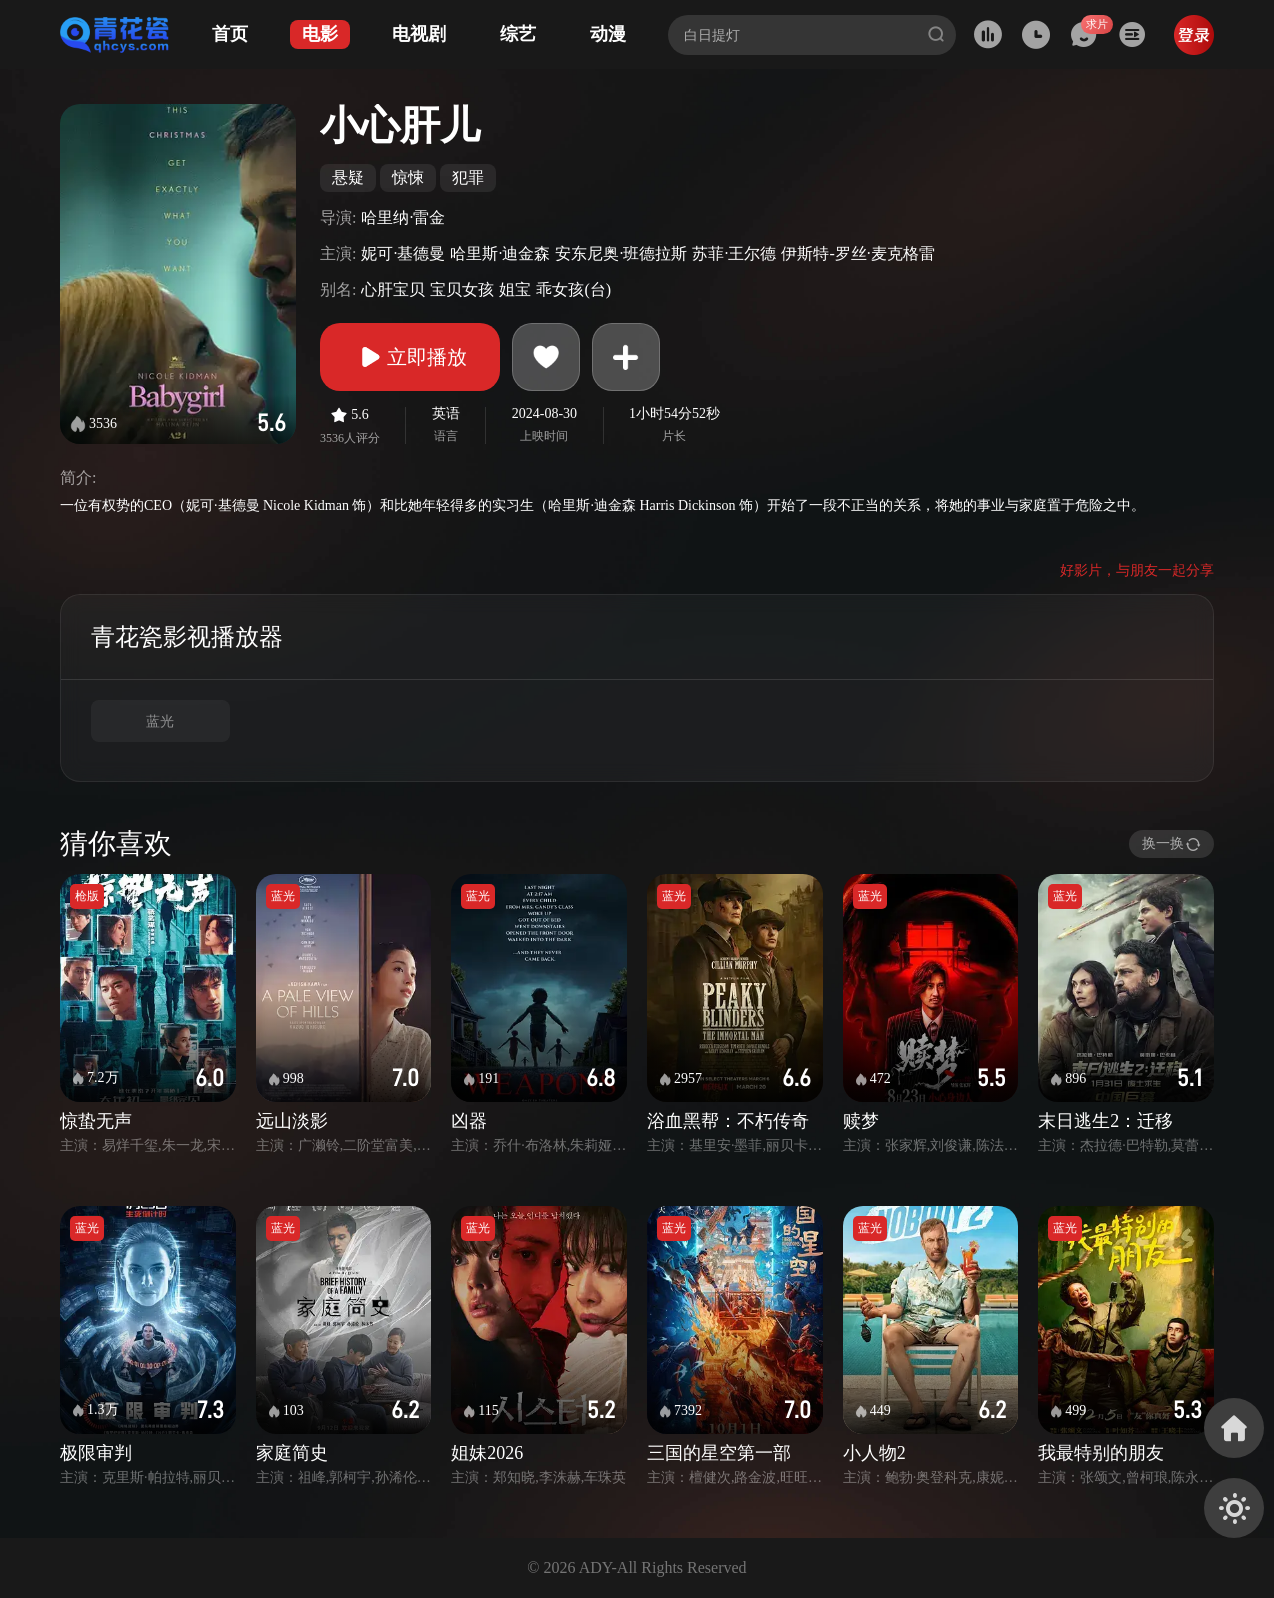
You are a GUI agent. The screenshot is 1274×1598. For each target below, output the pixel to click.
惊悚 (408, 177)
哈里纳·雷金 (403, 217)
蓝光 (160, 721)
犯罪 (468, 177)
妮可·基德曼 (403, 253)
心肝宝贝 (393, 289)
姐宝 (515, 289)
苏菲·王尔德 (734, 253)
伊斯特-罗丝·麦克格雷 (857, 253)
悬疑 (348, 177)
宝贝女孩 (462, 289)
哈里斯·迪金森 (500, 253)
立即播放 (410, 357)
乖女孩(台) (573, 289)
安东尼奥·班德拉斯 (621, 253)
